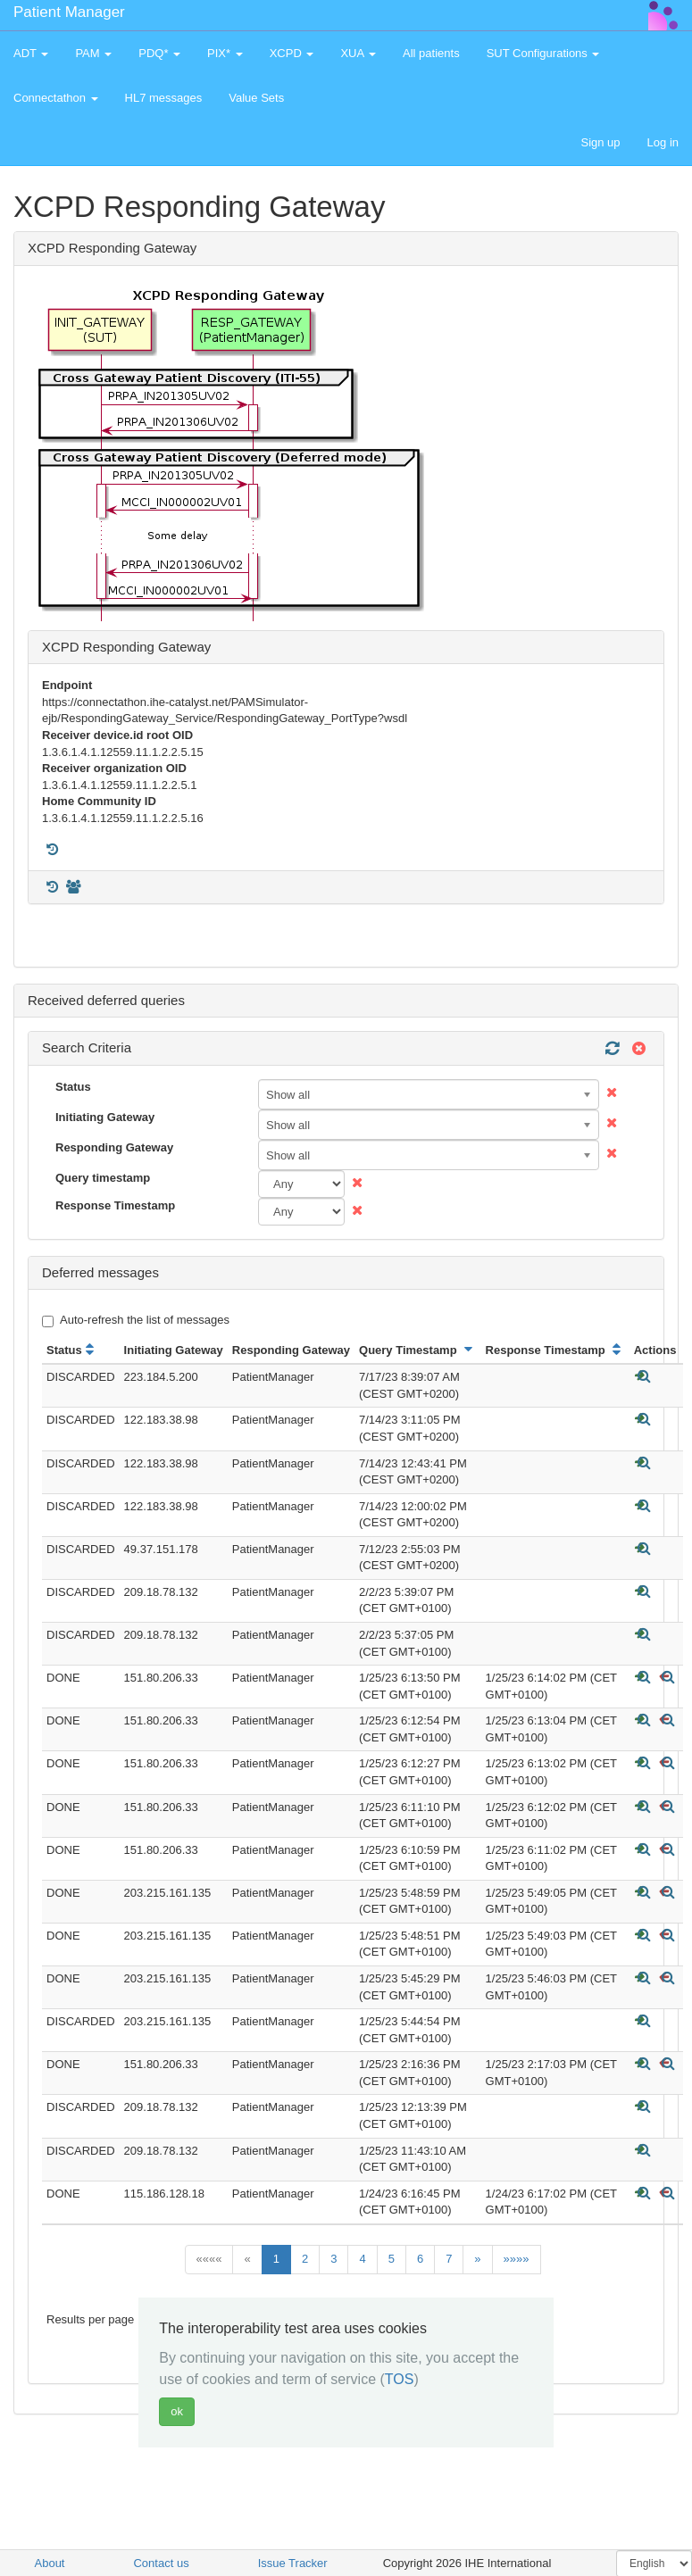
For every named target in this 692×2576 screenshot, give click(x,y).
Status (73, 1086)
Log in (663, 142)
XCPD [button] (292, 53)
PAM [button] (93, 53)
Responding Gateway (114, 1147)
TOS (399, 2379)
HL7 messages (164, 97)
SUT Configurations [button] (543, 53)
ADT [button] (30, 53)
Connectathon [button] (55, 97)
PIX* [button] (225, 53)
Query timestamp (102, 1177)
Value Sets (256, 97)
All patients (431, 53)
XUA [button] (358, 53)
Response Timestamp (115, 1205)
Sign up (600, 142)
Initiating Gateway (104, 1117)
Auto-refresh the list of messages (135, 1320)
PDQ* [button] (159, 53)
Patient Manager (69, 12)
